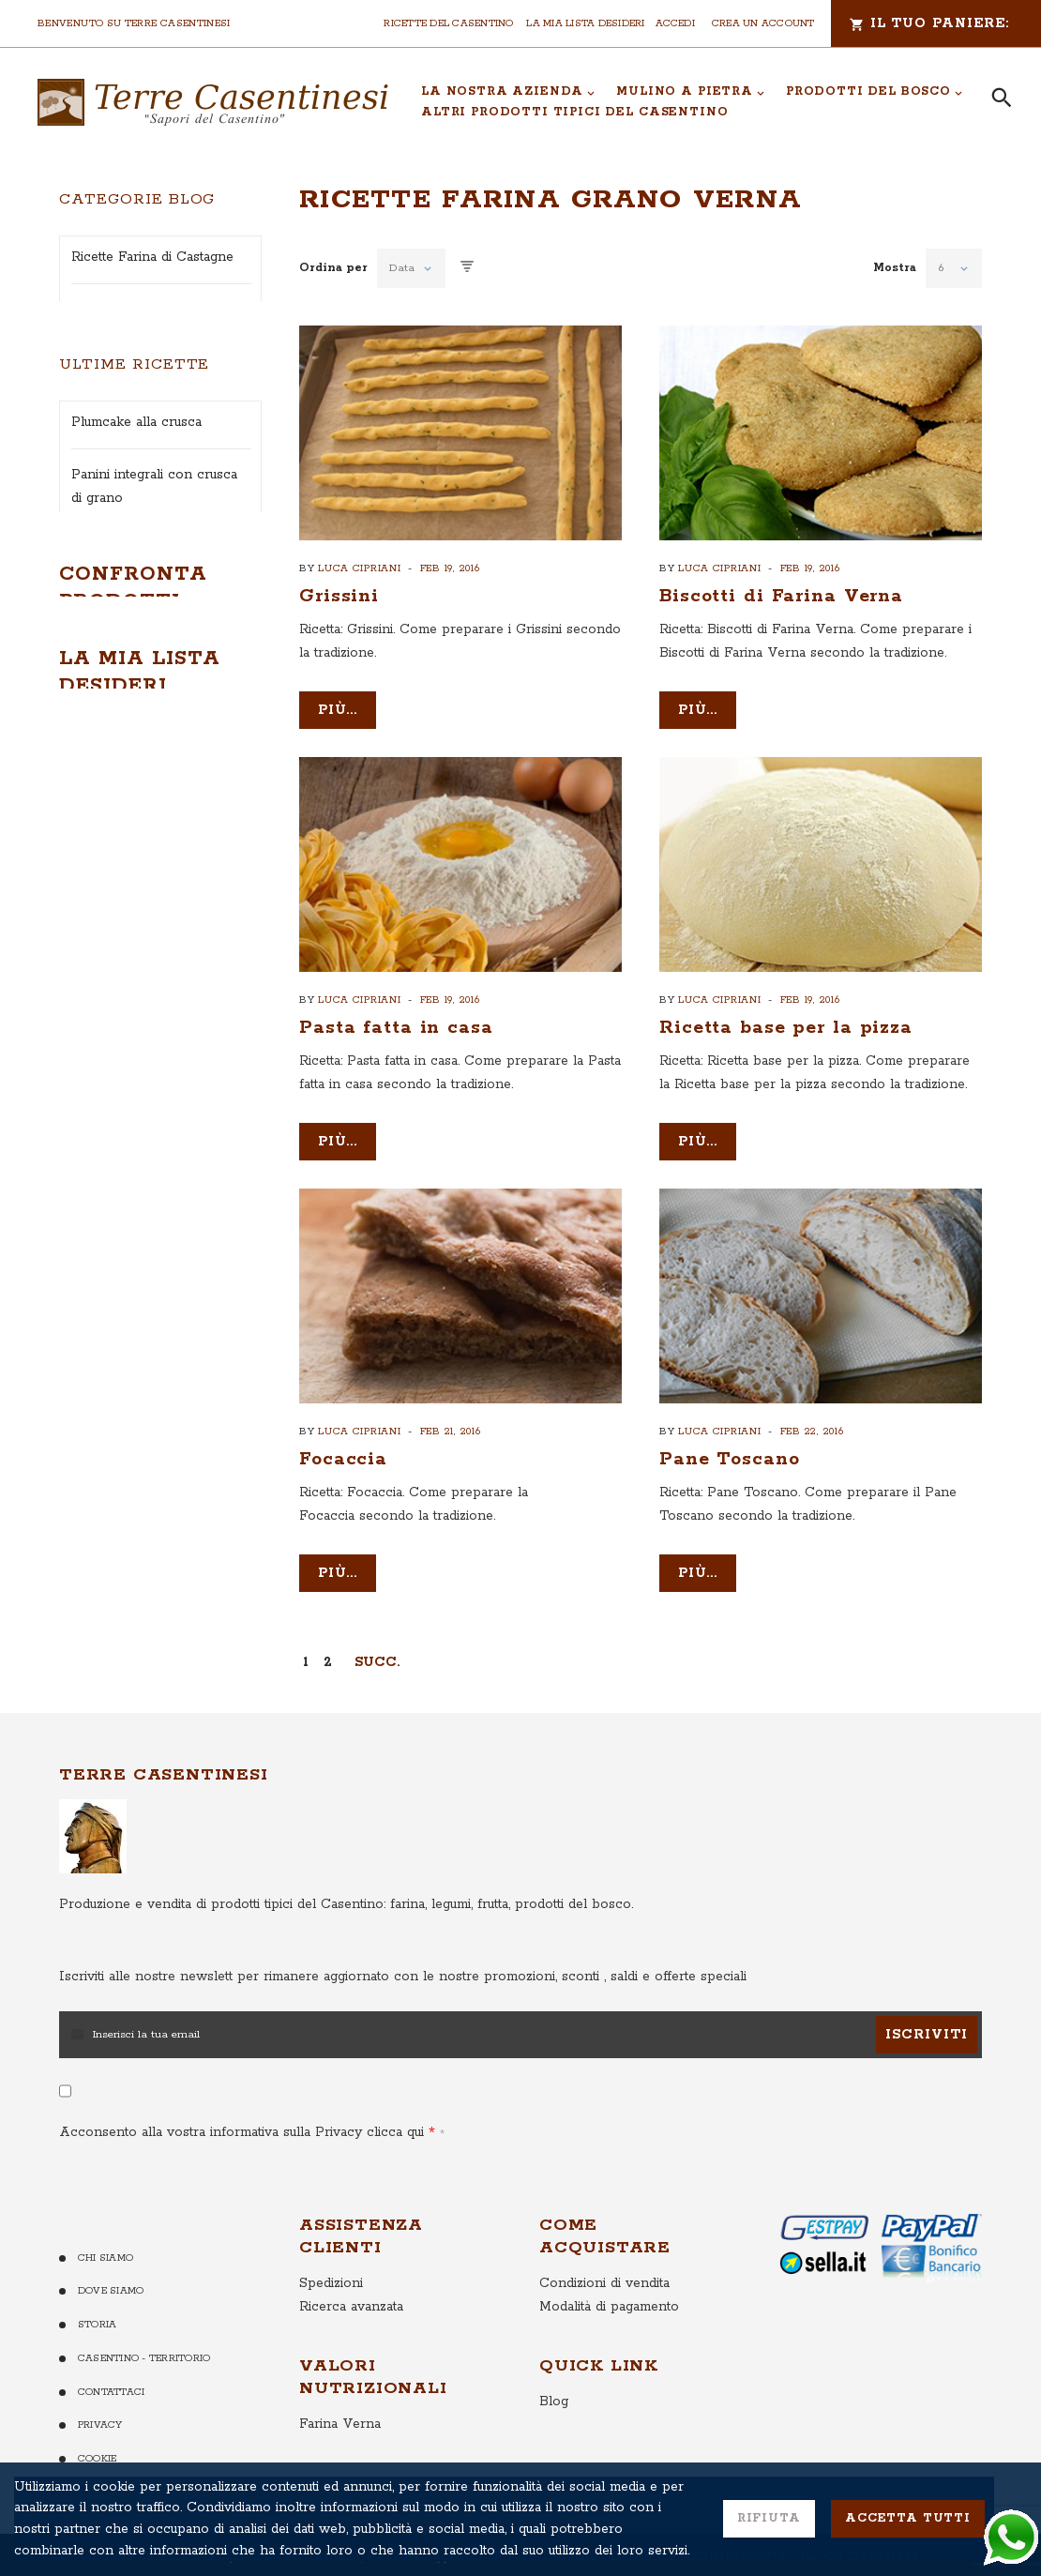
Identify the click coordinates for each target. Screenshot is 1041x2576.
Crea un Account (763, 23)
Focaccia (343, 1459)
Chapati (94, 1085)
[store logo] (213, 102)
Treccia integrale (123, 1213)
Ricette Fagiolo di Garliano (153, 309)
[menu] (692, 102)
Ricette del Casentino (448, 23)
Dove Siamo (110, 2345)
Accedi (675, 23)
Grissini (339, 596)
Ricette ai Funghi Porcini (148, 362)
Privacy (100, 2479)
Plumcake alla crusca (136, 728)
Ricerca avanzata (351, 2360)
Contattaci (111, 2445)
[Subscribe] (926, 2088)
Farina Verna (340, 2477)
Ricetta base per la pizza (786, 1027)
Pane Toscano (729, 1459)
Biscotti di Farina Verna (781, 596)
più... (337, 710)
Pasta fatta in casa (396, 1027)
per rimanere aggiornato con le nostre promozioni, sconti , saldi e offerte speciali (403, 2030)
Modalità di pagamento (609, 2360)
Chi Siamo (105, 2311)
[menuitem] (508, 92)
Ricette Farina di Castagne (152, 257)
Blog (553, 2455)
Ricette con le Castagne (145, 467)
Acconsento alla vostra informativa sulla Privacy (247, 2185)
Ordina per (333, 268)
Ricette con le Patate (136, 414)
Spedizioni (331, 2336)
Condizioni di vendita (604, 2336)
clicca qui (393, 2185)
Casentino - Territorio (144, 2412)
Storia (97, 2379)
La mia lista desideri (585, 23)
